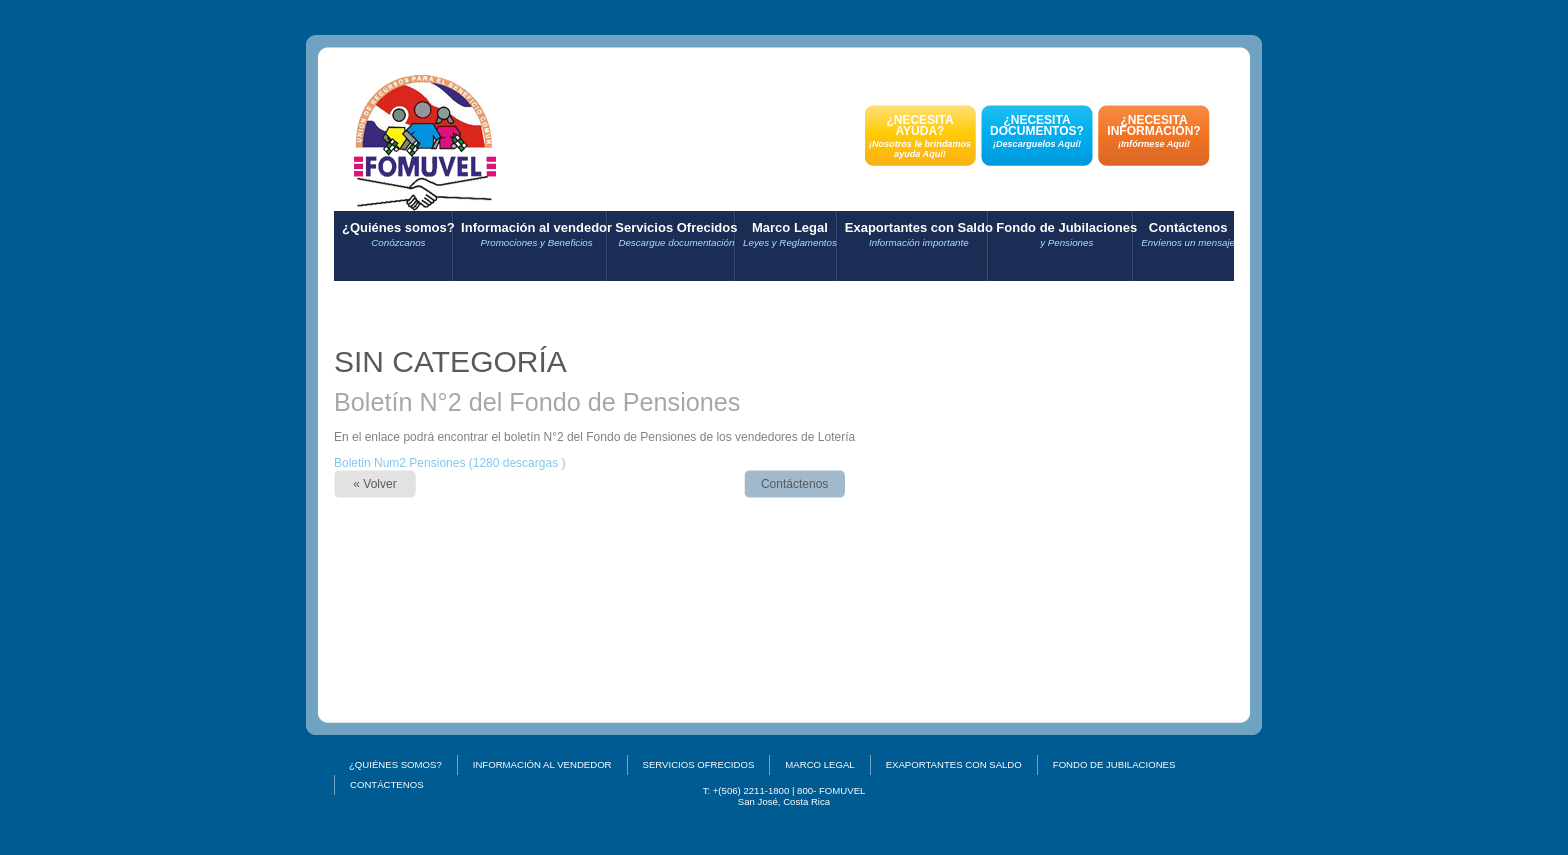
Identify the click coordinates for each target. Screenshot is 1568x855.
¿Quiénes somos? (398, 234)
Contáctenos (1188, 234)
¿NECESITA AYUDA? (920, 136)
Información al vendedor (536, 234)
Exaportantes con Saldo (919, 234)
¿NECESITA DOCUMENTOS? (1037, 131)
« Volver (374, 484)
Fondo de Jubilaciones (1066, 234)
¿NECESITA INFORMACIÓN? (1154, 131)
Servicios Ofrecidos (676, 234)
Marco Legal (790, 234)
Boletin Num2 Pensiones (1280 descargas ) (449, 463)
